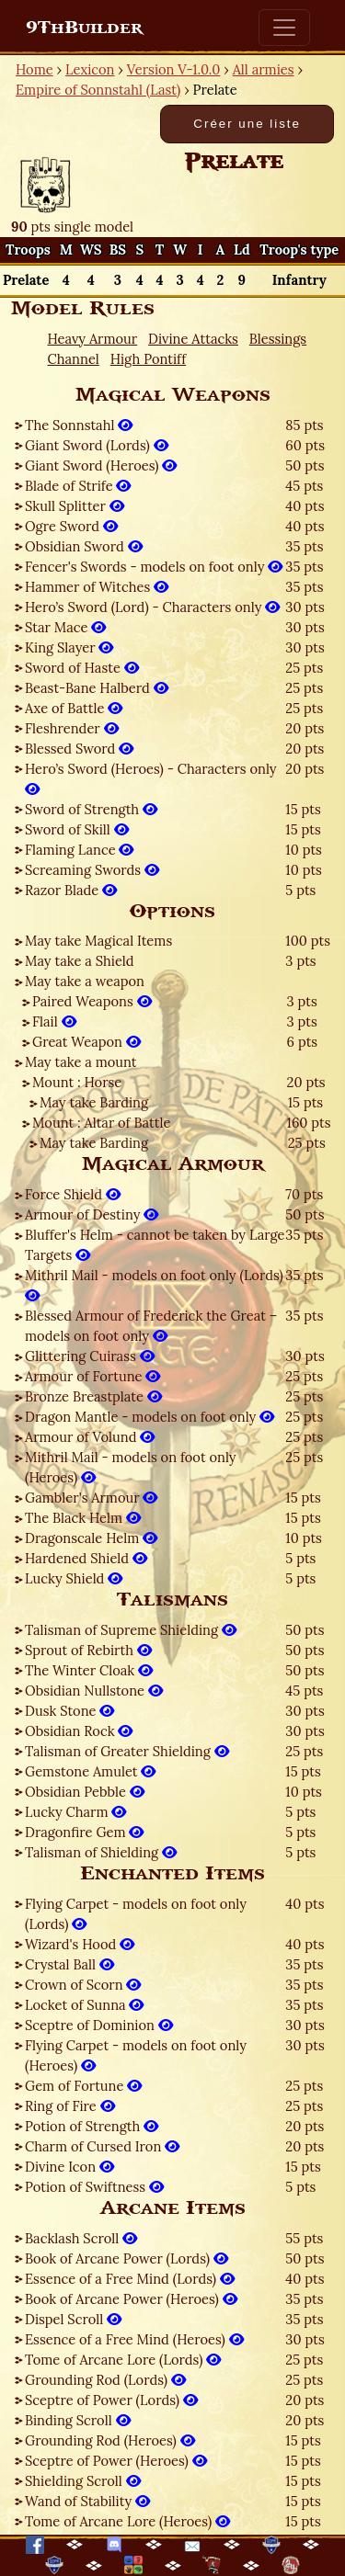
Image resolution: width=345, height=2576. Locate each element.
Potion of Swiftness (94, 2187)
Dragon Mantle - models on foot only (149, 1416)
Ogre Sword (71, 526)
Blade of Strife (78, 485)
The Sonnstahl (78, 425)
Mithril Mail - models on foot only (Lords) (154, 1285)
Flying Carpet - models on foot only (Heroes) (136, 2055)
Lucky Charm (75, 1812)
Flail (54, 1021)
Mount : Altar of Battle (101, 1122)
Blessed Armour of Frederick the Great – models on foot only (151, 1326)
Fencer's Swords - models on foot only (153, 566)
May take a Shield (79, 961)
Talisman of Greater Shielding (127, 1751)
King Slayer (69, 647)
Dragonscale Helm (91, 1538)
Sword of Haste (82, 667)
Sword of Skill (77, 829)
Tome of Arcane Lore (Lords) (123, 2359)
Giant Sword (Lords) (96, 445)
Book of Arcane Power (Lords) (126, 2258)
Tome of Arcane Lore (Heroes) (127, 2521)
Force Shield (73, 1194)
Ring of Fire (70, 2106)
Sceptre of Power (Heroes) (116, 2460)
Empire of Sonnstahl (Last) (98, 89)
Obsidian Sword (84, 546)
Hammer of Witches (96, 587)
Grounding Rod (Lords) (105, 2380)
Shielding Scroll (83, 2481)
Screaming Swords (92, 870)
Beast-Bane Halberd (96, 688)
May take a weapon (84, 981)
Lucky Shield (73, 1578)
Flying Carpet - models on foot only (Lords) (136, 1914)
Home (34, 69)
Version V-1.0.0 (174, 69)
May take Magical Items (98, 940)
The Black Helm (83, 1517)
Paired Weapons (92, 1001)
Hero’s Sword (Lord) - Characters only (152, 607)
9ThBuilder (84, 27)
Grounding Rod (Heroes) (110, 2440)
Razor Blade (71, 890)
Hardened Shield (86, 1558)
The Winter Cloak (89, 1670)
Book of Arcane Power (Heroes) (131, 2299)
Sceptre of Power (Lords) (111, 2400)
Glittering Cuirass (90, 1356)
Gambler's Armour (91, 1497)
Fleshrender (72, 728)
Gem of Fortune (83, 2085)
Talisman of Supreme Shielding (130, 1630)
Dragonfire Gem (84, 1832)
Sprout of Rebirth (88, 1650)
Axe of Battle (73, 708)
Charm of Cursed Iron (102, 2146)
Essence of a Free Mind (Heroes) (134, 2339)
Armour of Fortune (92, 1376)
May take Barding (94, 1102)
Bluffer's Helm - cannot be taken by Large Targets (155, 1245)
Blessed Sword (79, 748)
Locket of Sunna (84, 2005)
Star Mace (65, 627)
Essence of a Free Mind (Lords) (130, 2278)
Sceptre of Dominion (99, 2025)
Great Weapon (86, 1041)
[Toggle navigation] (284, 27)
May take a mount (81, 1062)
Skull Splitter (74, 506)
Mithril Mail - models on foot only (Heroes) (130, 1467)
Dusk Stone (69, 1710)
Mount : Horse (76, 1082)
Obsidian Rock (78, 1731)
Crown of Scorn (83, 1984)
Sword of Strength (91, 809)
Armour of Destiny (91, 1214)
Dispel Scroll (73, 2319)
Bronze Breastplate (93, 1396)
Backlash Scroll (81, 2238)
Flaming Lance (79, 849)
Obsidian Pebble (84, 1791)
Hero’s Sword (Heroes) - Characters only (151, 779)
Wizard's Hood (79, 1944)
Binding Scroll (78, 2420)
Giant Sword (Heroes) (101, 465)
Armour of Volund (90, 1437)
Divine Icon (69, 2166)
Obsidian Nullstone (94, 1690)
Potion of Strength (91, 2126)
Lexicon (89, 69)
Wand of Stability (87, 2501)
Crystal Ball (69, 1964)
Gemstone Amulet (90, 1771)
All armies (263, 69)
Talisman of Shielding (101, 1852)
